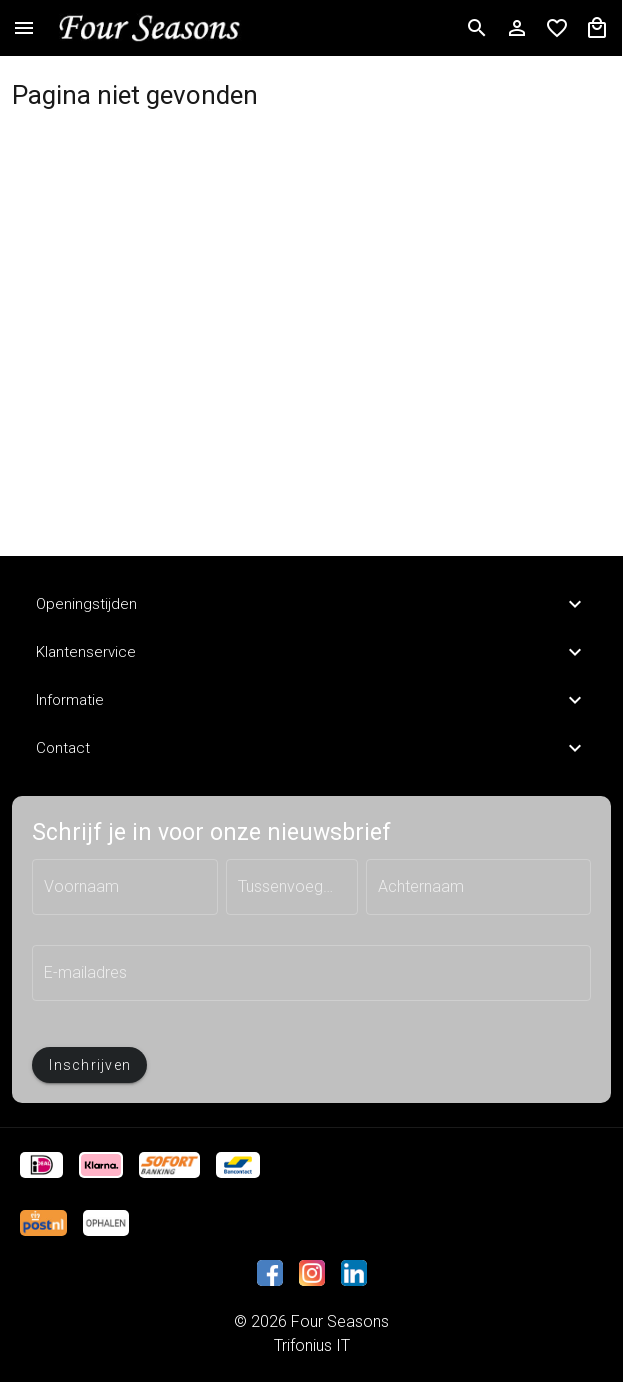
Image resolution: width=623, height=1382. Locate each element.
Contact (311, 748)
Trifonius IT (312, 1345)
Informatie (311, 700)
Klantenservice (311, 652)
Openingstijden (311, 604)
